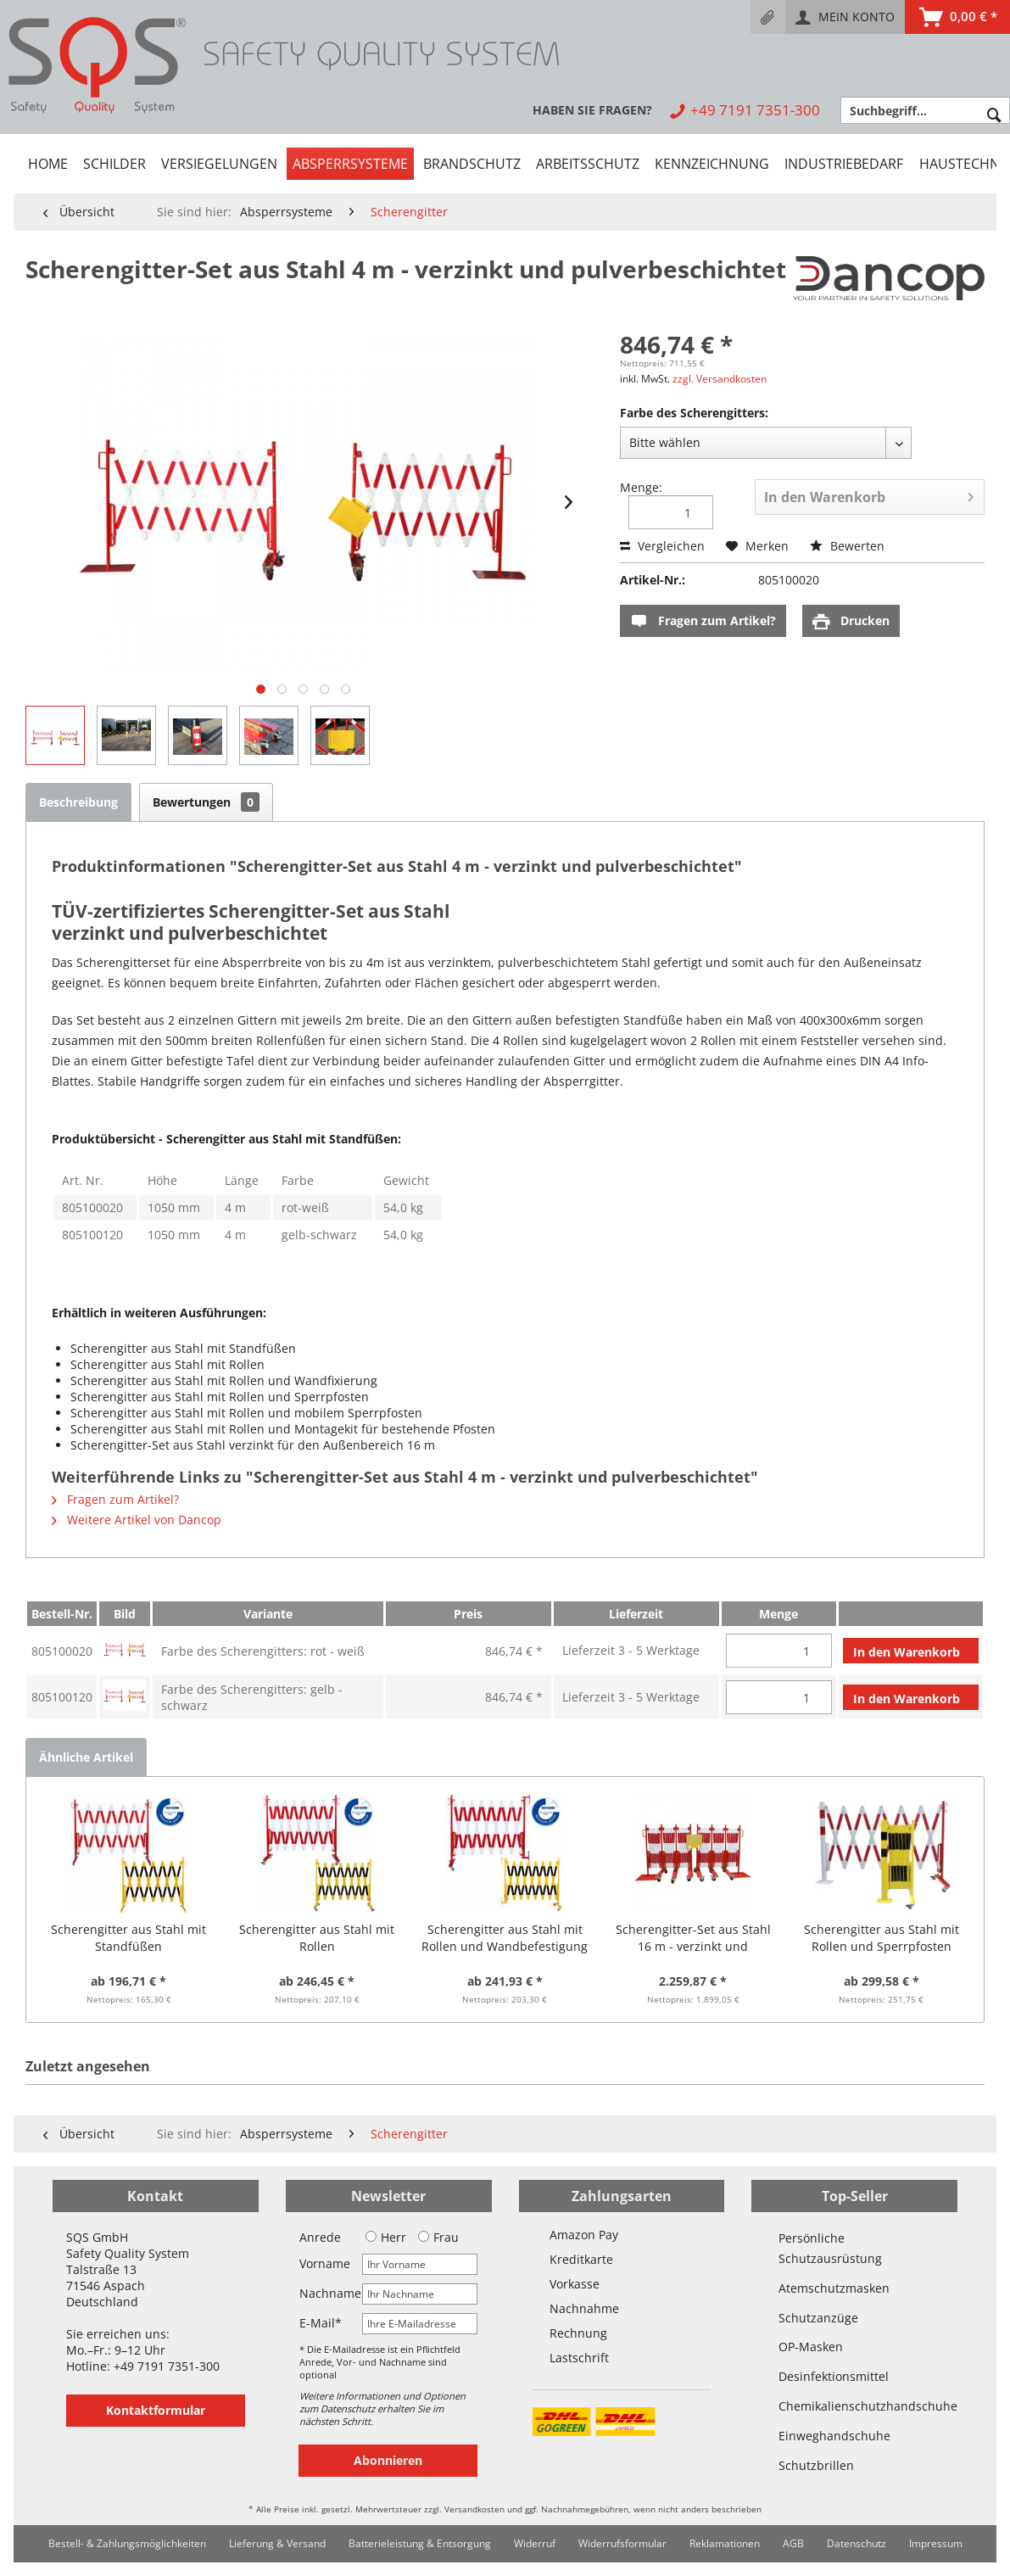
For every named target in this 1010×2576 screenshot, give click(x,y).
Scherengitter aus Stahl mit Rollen (316, 1937)
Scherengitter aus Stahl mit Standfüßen (128, 1937)
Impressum (936, 2543)
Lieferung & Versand (277, 2543)
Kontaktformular (155, 2410)
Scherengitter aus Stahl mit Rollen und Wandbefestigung (504, 1937)
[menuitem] (768, 17)
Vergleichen (662, 546)
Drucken (851, 621)
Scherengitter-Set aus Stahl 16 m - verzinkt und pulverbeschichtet (693, 1938)
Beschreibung (78, 802)
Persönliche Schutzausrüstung (830, 2248)
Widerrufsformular (622, 2543)
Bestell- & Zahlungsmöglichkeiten (127, 2543)
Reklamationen (724, 2543)
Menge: (641, 487)
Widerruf (534, 2543)
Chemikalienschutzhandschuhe (854, 2406)
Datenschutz (856, 2543)
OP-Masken (810, 2347)
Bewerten (847, 546)
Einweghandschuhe (834, 2436)
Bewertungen (206, 802)
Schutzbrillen (816, 2465)
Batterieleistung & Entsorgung (420, 2543)
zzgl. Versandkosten (719, 379)
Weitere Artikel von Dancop (136, 1520)
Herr (385, 2237)
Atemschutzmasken (834, 2288)
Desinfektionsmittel (833, 2376)
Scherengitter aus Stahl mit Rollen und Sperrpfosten (881, 1937)
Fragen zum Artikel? (703, 621)
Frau (438, 2237)
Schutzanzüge (818, 2318)
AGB (793, 2543)
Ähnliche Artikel (86, 1757)
